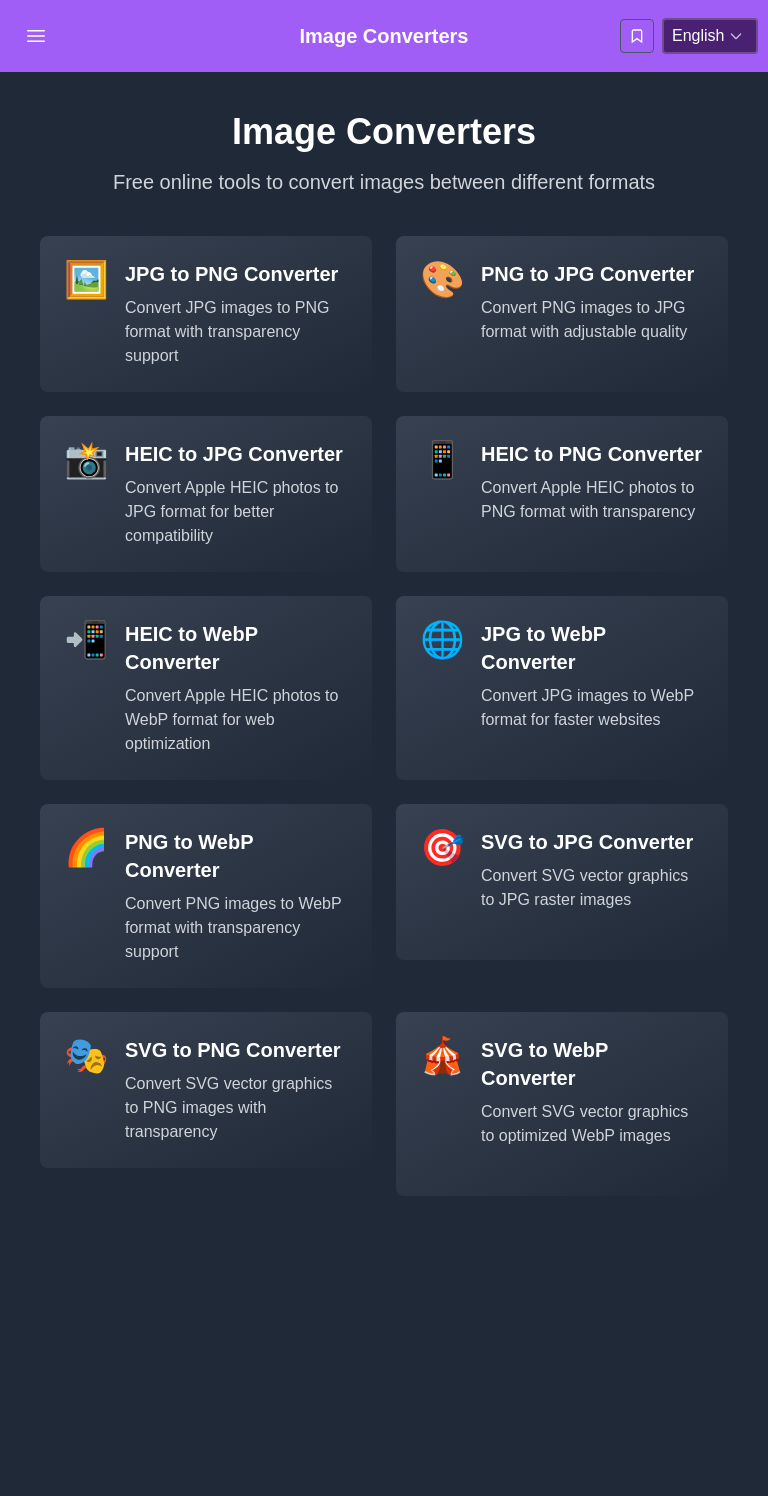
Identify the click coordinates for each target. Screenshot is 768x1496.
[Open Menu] (36, 36)
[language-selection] (710, 36)
